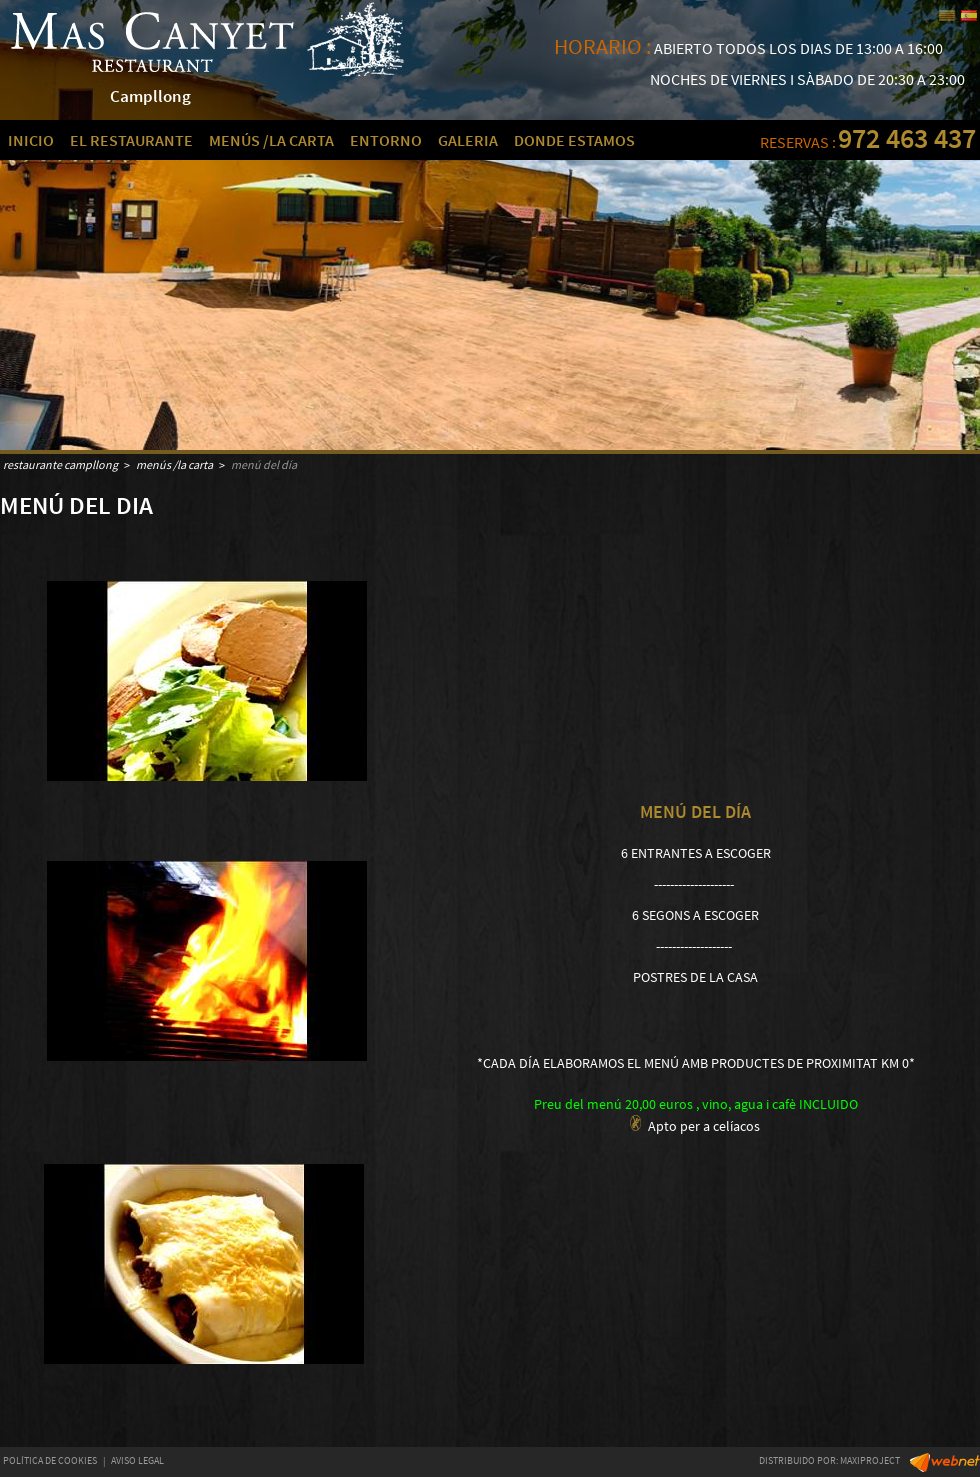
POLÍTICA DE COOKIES (50, 1460)
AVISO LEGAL (137, 1460)
